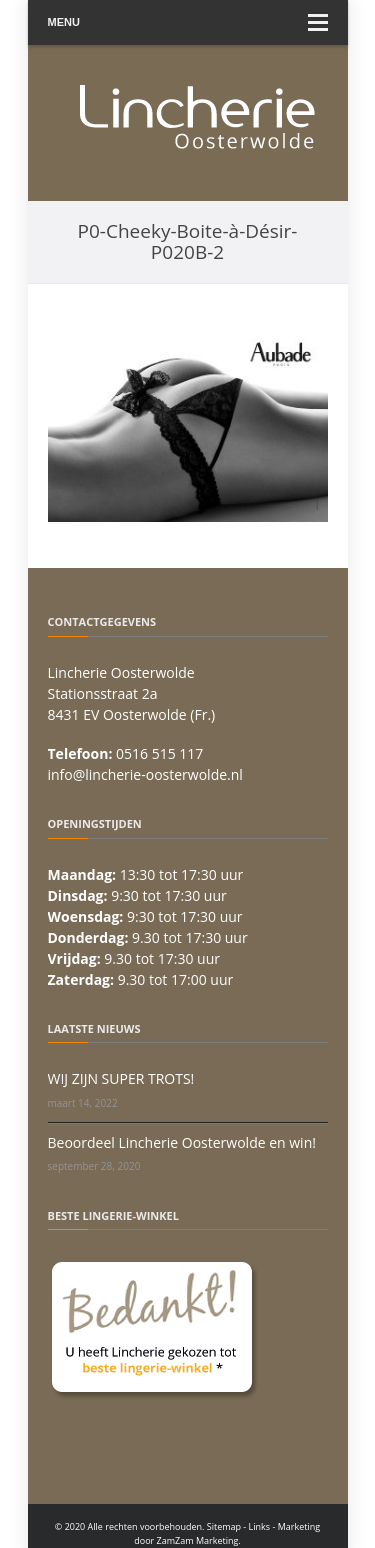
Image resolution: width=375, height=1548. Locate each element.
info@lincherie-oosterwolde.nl (145, 774)
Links (260, 1526)
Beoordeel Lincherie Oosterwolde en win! (182, 1142)
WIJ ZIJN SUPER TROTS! (121, 1078)
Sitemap (224, 1526)
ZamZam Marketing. (199, 1540)
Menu (188, 22)
